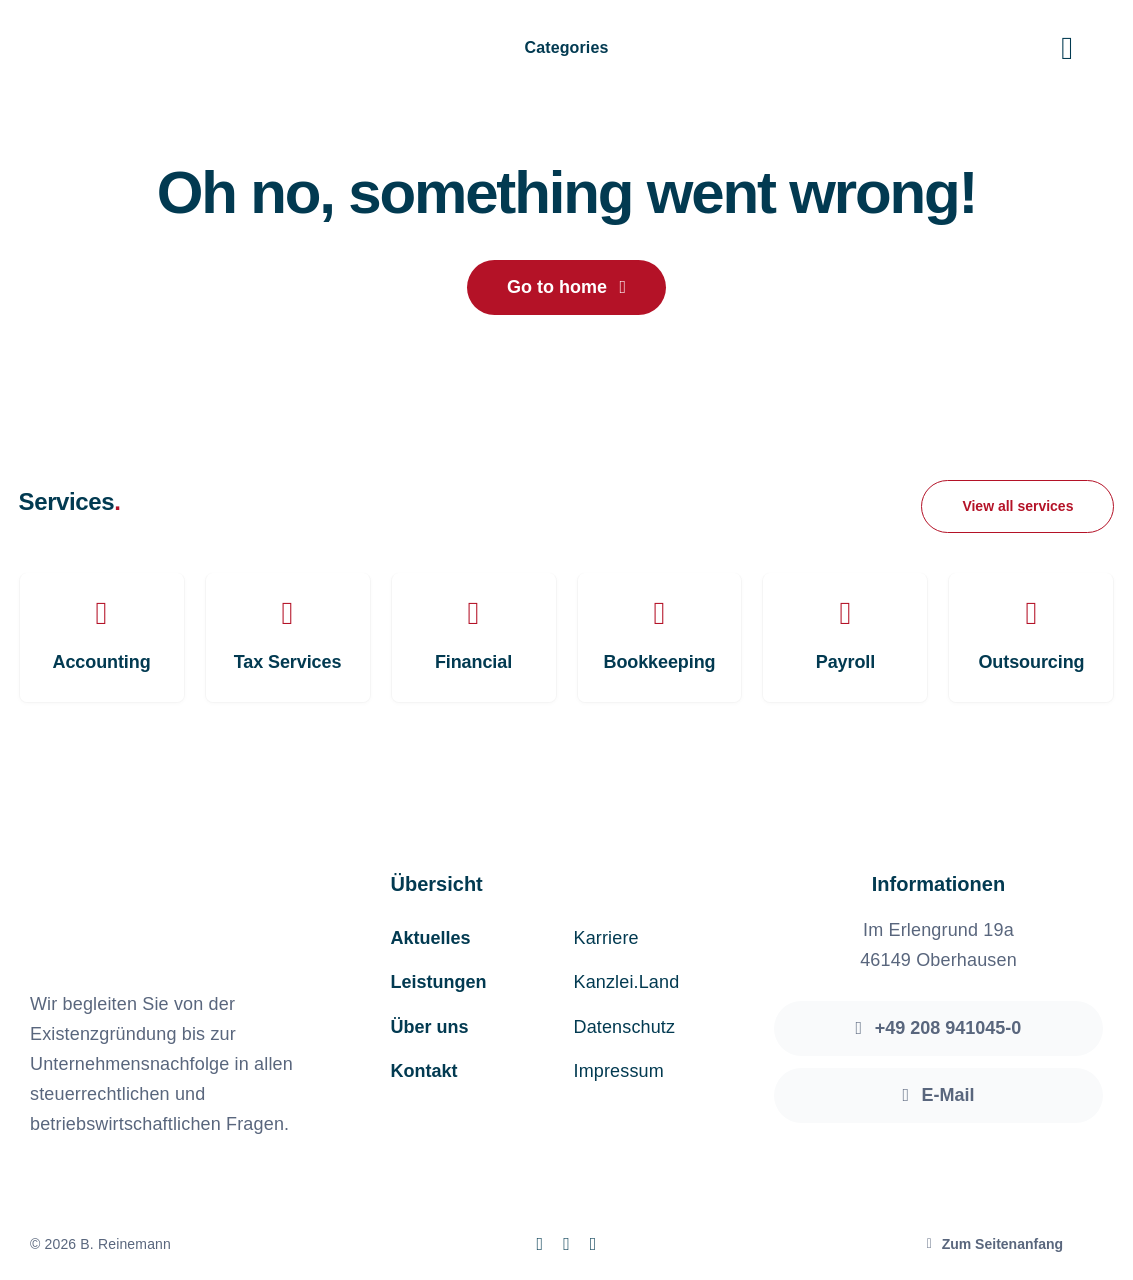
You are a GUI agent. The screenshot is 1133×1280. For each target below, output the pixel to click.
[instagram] (566, 1244)
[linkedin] (593, 1244)
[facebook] (539, 1244)
